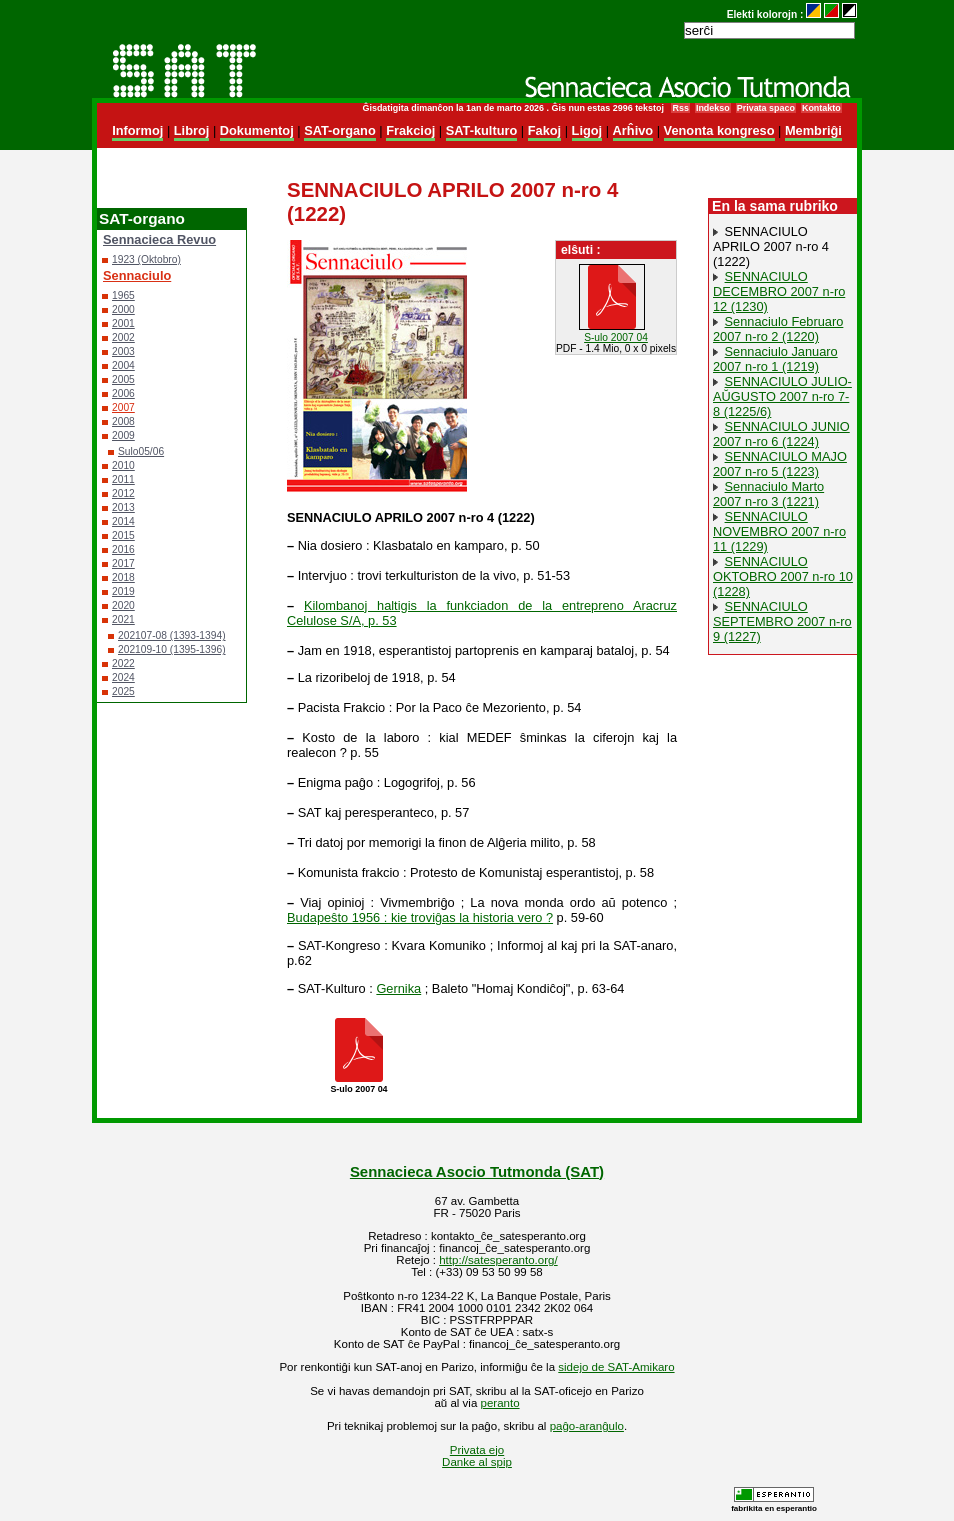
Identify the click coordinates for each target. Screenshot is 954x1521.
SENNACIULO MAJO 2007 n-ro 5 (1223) (780, 464)
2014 (123, 521)
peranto (500, 1403)
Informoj (137, 130)
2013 (123, 507)
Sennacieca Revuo (159, 239)
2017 (123, 563)
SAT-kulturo (482, 130)
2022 (123, 663)
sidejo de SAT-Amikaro (616, 1367)
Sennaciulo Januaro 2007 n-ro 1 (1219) (775, 359)
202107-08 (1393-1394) (172, 635)
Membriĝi (813, 130)
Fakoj (544, 130)
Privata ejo (477, 1450)
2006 (123, 393)
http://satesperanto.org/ (498, 1260)
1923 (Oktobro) (146, 259)
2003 (123, 351)
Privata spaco (766, 108)
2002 (123, 337)
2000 (123, 309)
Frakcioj (410, 130)
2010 (123, 465)
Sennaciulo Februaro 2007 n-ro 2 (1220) (778, 329)
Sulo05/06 (141, 451)
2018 (123, 577)
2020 (123, 605)
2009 (123, 435)
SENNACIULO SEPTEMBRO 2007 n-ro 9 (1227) (782, 621)
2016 (123, 549)
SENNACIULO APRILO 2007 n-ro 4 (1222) (771, 246)
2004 (123, 365)
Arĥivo (633, 130)
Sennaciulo (137, 275)
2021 (123, 619)
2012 (123, 493)
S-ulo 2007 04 (616, 337)
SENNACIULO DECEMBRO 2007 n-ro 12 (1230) (779, 291)
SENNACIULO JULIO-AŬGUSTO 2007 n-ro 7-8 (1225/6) (782, 396)
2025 (123, 691)
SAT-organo (340, 130)
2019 (123, 591)
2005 (123, 379)
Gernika (398, 988)
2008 (123, 421)
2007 (123, 407)
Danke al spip (477, 1462)
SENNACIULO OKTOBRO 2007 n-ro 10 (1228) (783, 576)
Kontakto (821, 108)
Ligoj (587, 130)
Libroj (192, 130)
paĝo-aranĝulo (587, 1426)
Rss (680, 108)
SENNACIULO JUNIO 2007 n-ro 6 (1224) (781, 434)
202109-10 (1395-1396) (172, 649)
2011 (123, 479)
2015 (123, 535)
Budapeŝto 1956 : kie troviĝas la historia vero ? (420, 917)
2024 (123, 677)
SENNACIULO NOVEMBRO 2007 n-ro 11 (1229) (779, 531)
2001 (123, 323)
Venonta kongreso (719, 130)
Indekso (713, 108)
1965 (123, 295)
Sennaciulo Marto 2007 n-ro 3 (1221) (768, 494)
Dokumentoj (257, 130)
